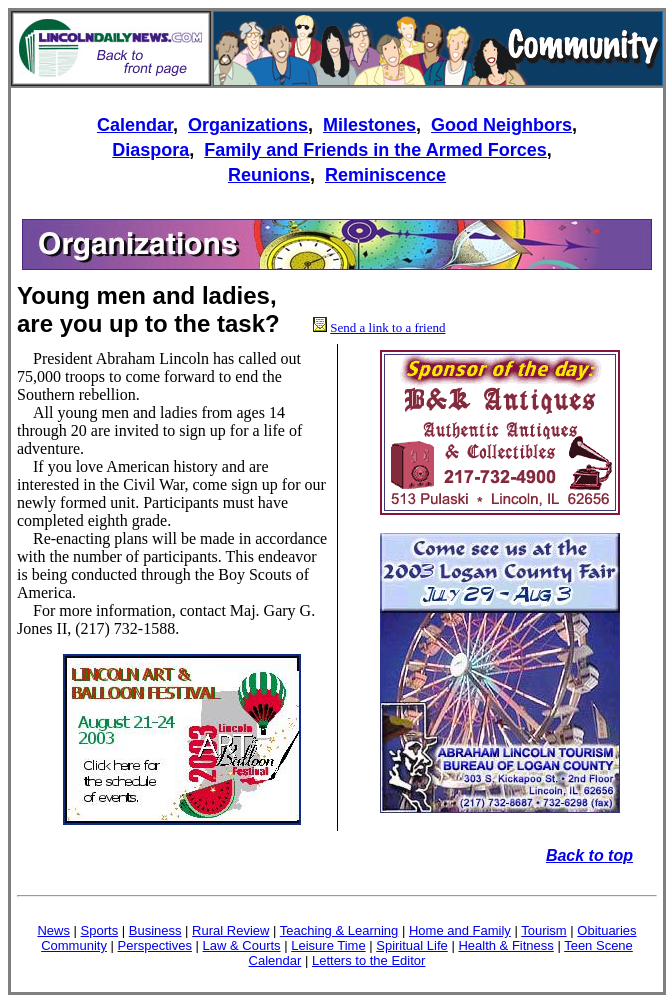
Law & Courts (242, 945)
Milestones (369, 125)
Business (155, 930)
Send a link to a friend (387, 327)
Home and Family (460, 930)
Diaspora (150, 150)
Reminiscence (385, 175)
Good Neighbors (501, 125)
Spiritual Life (412, 945)
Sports (100, 930)
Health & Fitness (505, 945)
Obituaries (606, 930)
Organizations (248, 125)
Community (74, 945)
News (53, 930)
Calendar (135, 125)
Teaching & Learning (339, 930)
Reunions (269, 175)
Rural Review (230, 930)
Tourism (544, 930)
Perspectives (155, 945)
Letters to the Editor (368, 960)
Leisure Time (328, 945)
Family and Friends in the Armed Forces (375, 150)
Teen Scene (598, 945)
